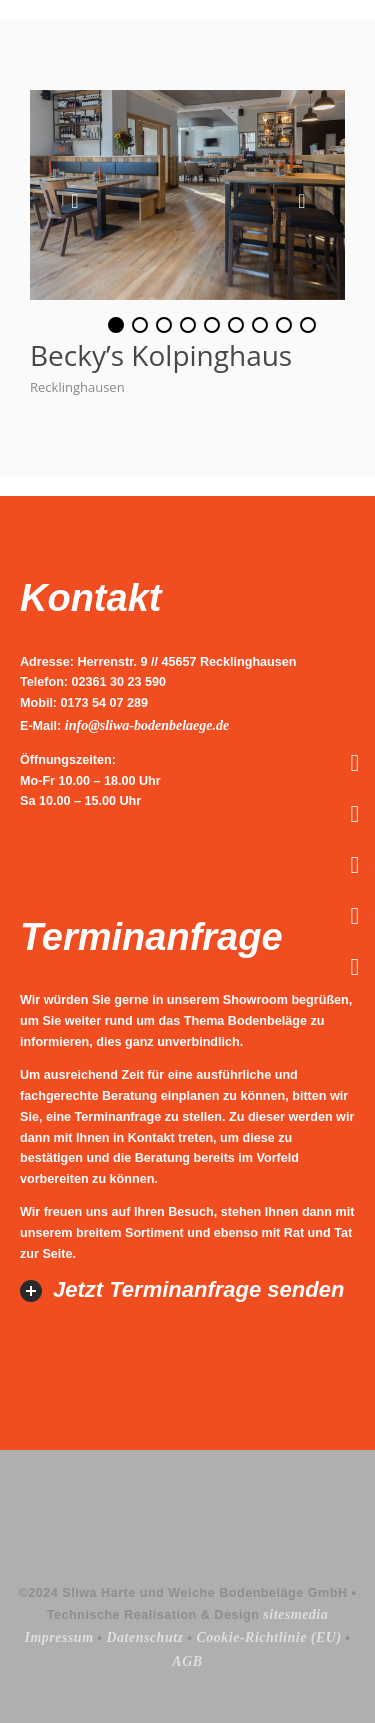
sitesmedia (295, 1614)
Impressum (58, 1637)
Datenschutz (144, 1637)
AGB (187, 1661)
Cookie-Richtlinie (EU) (268, 1637)
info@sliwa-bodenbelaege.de (147, 725)
